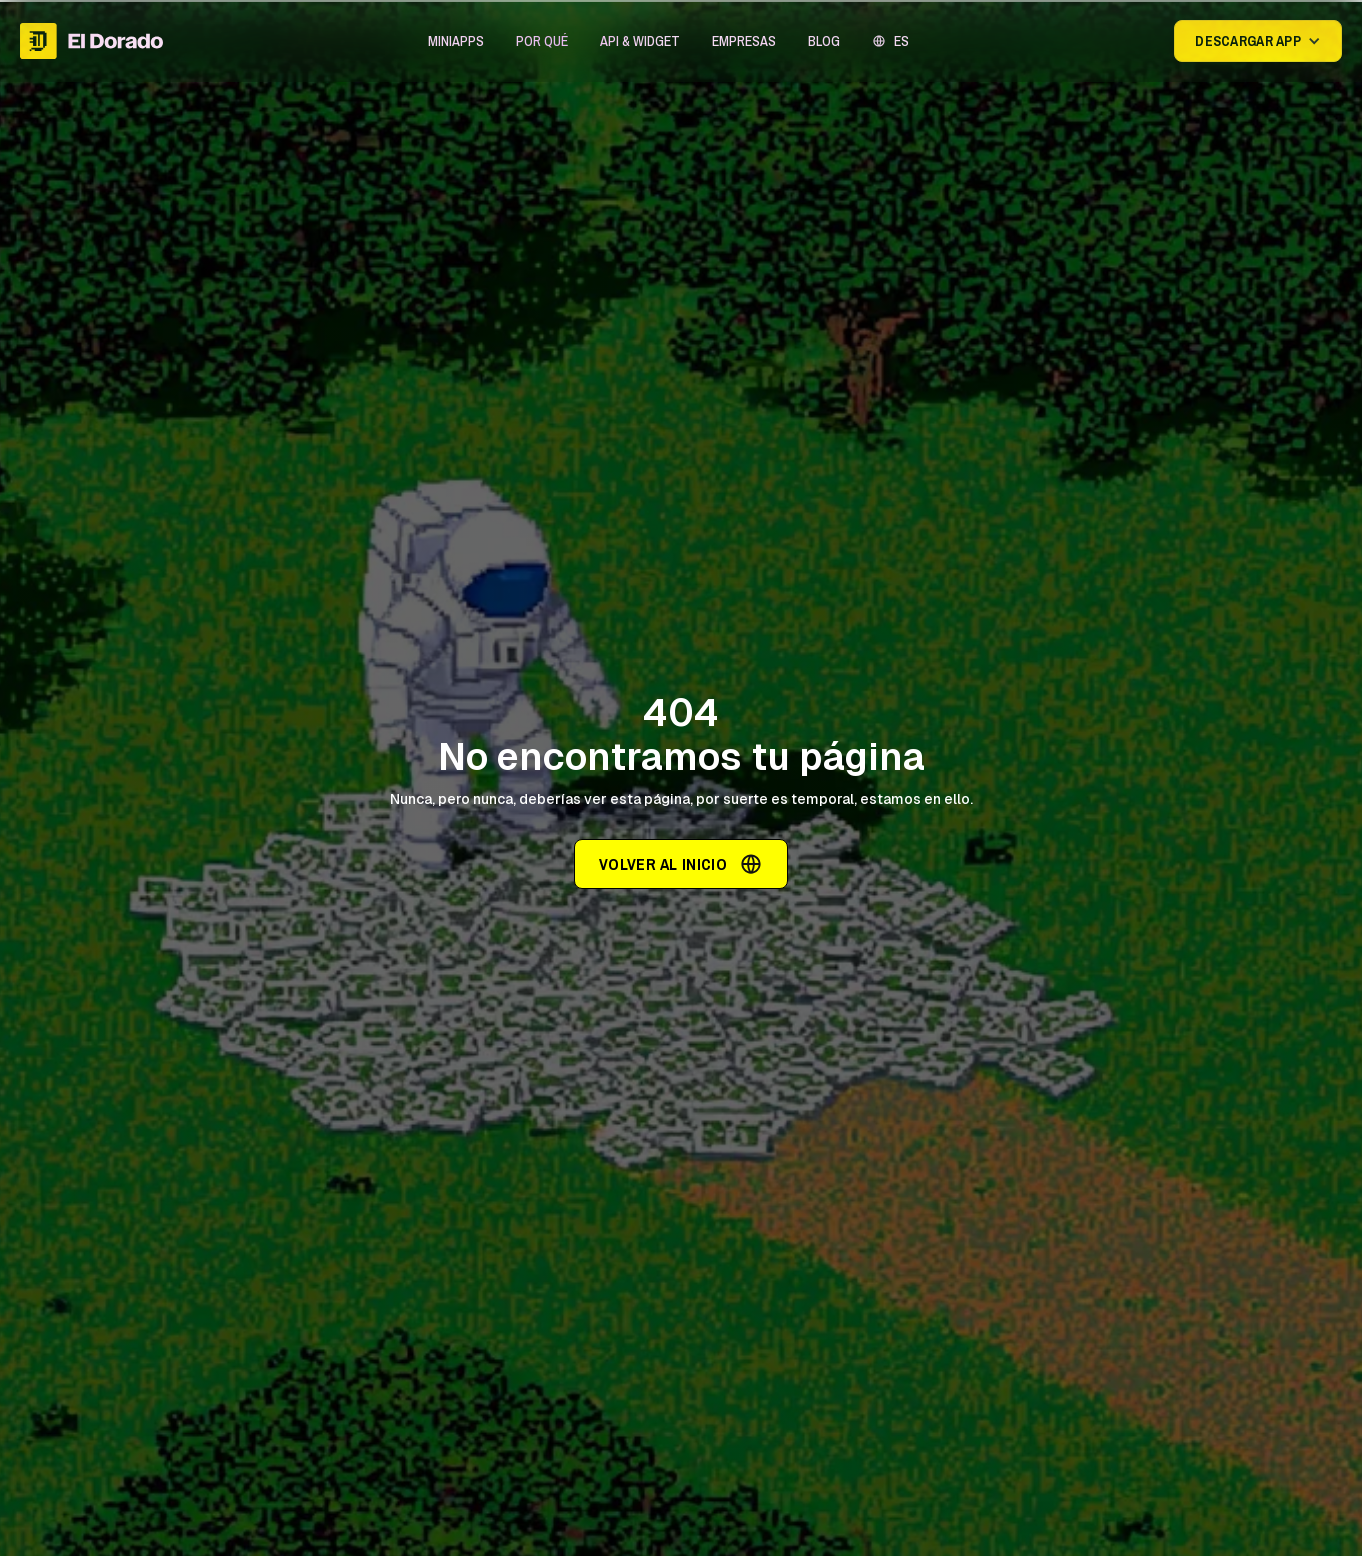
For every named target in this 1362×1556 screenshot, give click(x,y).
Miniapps (456, 41)
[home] (91, 41)
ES (901, 41)
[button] (456, 41)
